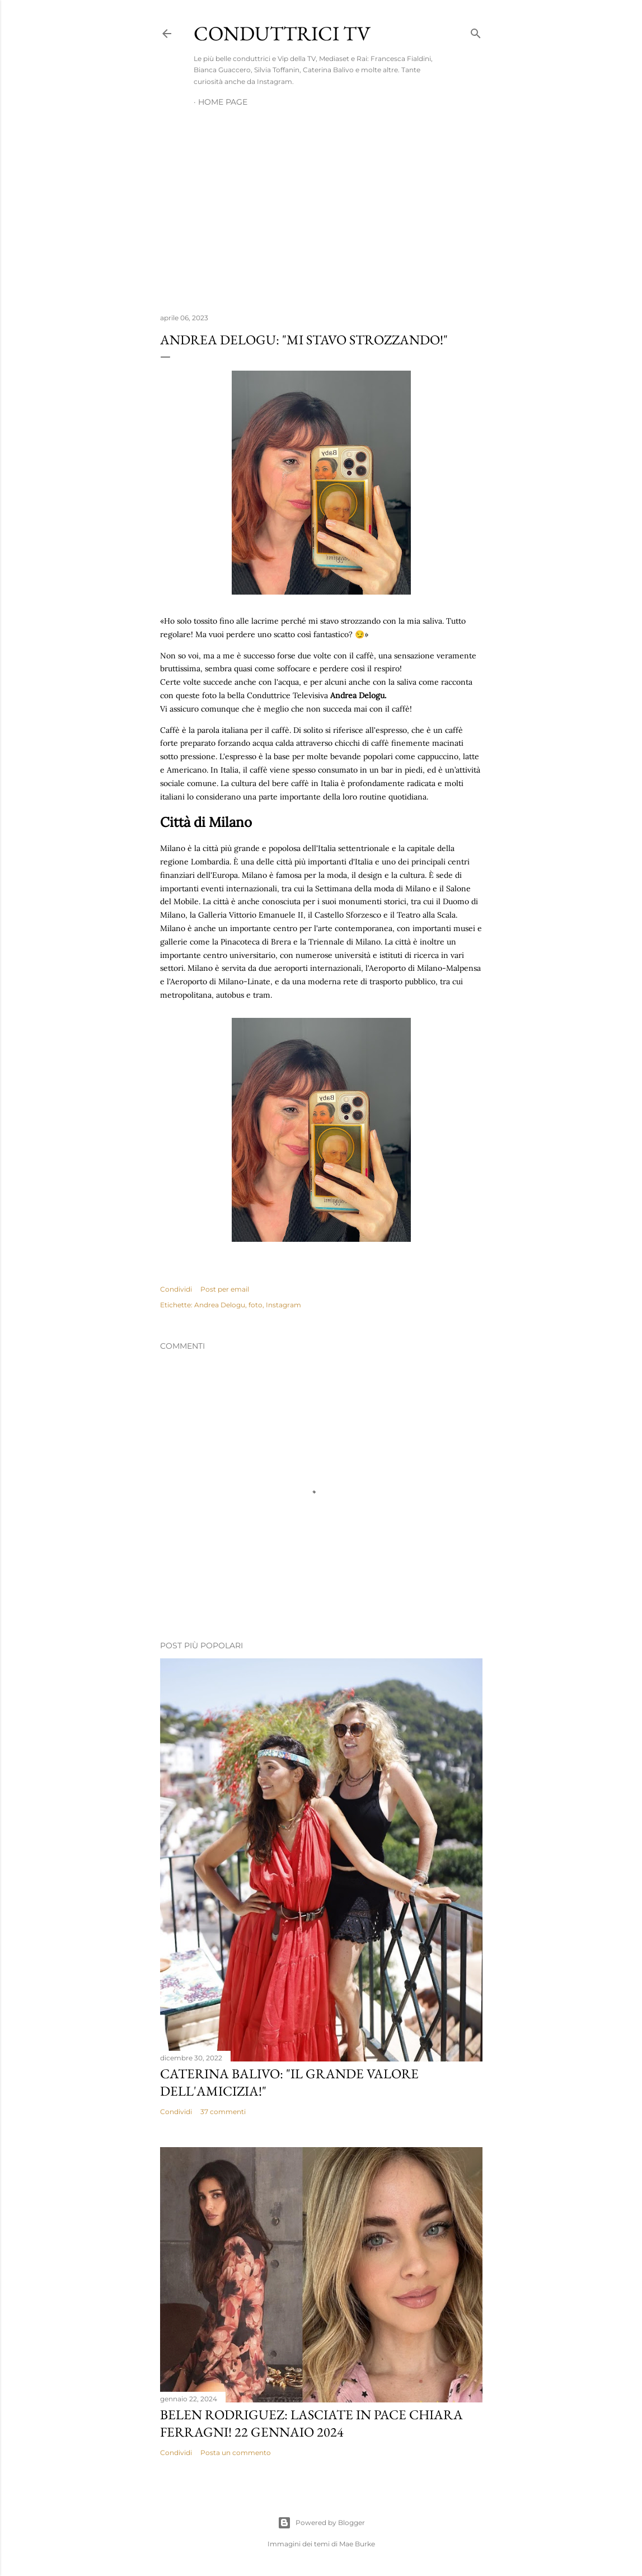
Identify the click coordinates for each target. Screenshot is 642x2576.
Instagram (283, 1305)
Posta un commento (235, 2452)
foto (256, 1305)
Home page (222, 102)
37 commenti (223, 2111)
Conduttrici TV (282, 33)
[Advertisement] (321, 207)
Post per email (224, 1289)
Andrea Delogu (219, 1305)
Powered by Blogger (321, 2523)
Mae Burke (357, 2544)
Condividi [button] (176, 1289)
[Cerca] (475, 31)
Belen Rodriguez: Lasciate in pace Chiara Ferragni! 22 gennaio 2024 (311, 2423)
